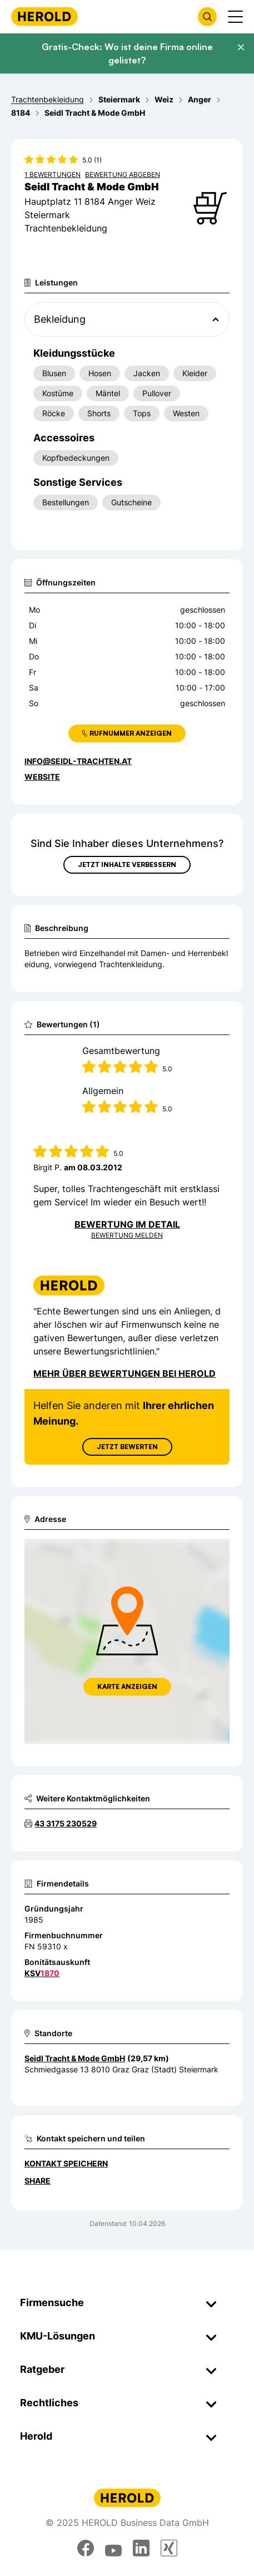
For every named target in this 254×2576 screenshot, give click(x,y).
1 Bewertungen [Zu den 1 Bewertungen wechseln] (52, 174)
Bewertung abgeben (122, 174)
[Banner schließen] (240, 47)
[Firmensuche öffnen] (207, 16)
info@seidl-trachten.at (78, 761)
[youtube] (113, 2548)
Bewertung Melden (127, 1235)
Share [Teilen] (37, 2180)
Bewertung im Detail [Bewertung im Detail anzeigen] (127, 1224)
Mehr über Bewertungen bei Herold (124, 1373)
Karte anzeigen (127, 1686)
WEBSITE (42, 776)
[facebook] (85, 2548)
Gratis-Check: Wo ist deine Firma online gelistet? (127, 53)
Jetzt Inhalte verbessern (127, 864)
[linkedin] (141, 2548)
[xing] (169, 2548)
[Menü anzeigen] (235, 17)
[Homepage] (44, 16)
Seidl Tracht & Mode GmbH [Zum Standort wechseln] (74, 2058)
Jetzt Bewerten (127, 1446)
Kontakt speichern (66, 2163)
